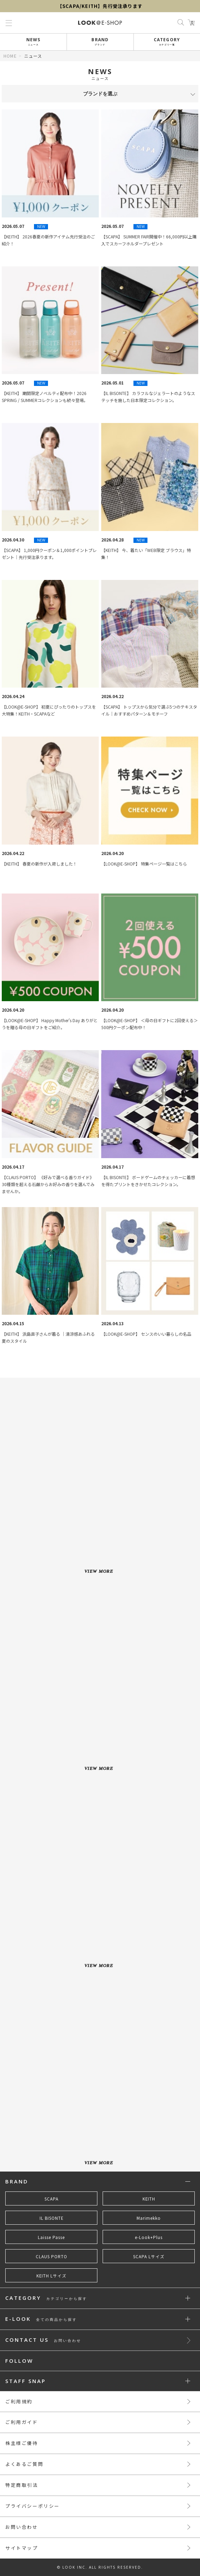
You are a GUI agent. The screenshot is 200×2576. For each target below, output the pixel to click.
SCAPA (51, 2199)
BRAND (100, 41)
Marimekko (149, 2218)
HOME (10, 56)
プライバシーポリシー (32, 2506)
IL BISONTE (51, 2218)
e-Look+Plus (149, 2237)
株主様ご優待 (21, 2443)
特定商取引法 (21, 2485)
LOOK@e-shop (100, 22)
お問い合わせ (21, 2527)
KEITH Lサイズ (51, 2276)
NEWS (33, 41)
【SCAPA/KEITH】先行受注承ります (100, 6)
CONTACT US (43, 2340)
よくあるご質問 (24, 2464)
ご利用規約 (19, 2401)
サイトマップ (21, 2548)
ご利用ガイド (21, 2422)
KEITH (149, 2199)
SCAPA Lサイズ (149, 2256)
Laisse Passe (51, 2237)
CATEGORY (166, 41)
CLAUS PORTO (51, 2256)
